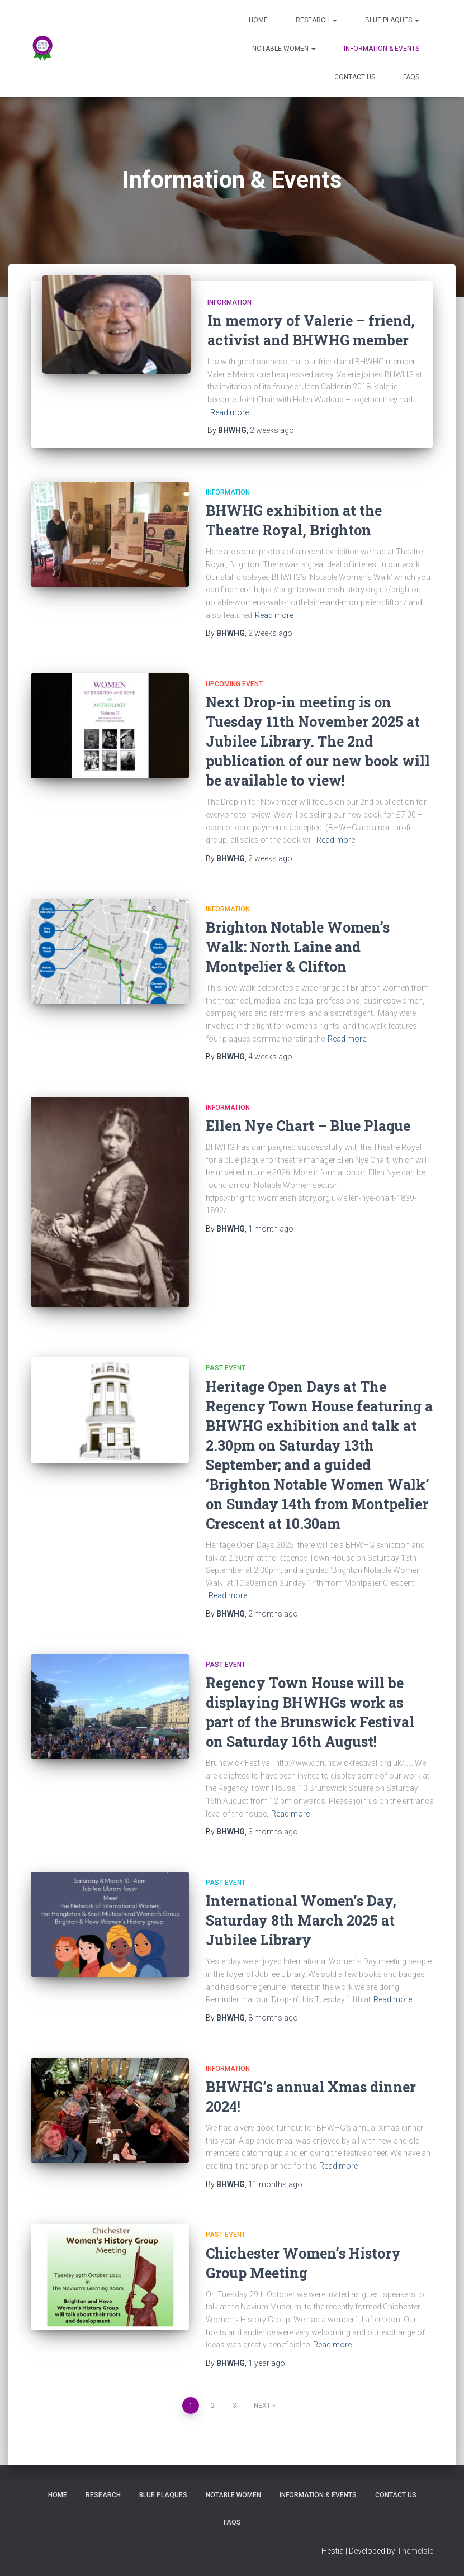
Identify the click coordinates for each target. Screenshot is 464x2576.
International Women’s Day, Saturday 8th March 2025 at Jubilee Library (301, 1920)
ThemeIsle (415, 2550)
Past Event (225, 1368)
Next (262, 2405)
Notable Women (284, 49)
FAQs (411, 77)
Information (229, 302)
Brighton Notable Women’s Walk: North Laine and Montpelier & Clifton (298, 947)
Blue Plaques (392, 20)
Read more (229, 412)
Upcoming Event (234, 684)
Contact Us (354, 77)
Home (258, 20)
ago (272, 430)
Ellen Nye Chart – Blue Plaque (308, 1125)
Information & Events (381, 49)
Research (316, 20)
